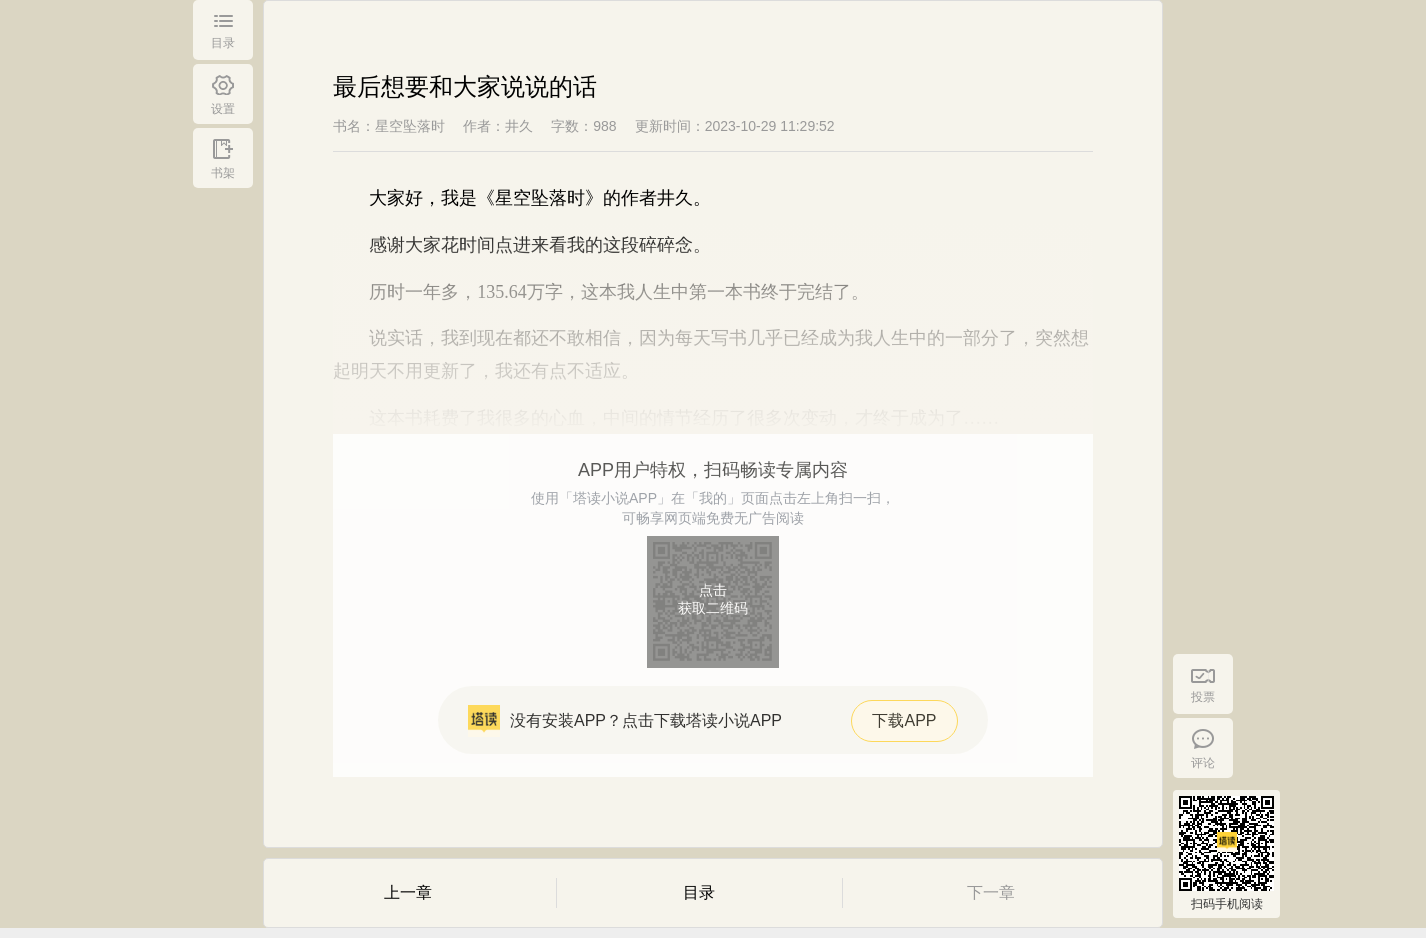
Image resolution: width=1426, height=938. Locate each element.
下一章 (991, 892)
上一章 (408, 892)
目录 (699, 892)
